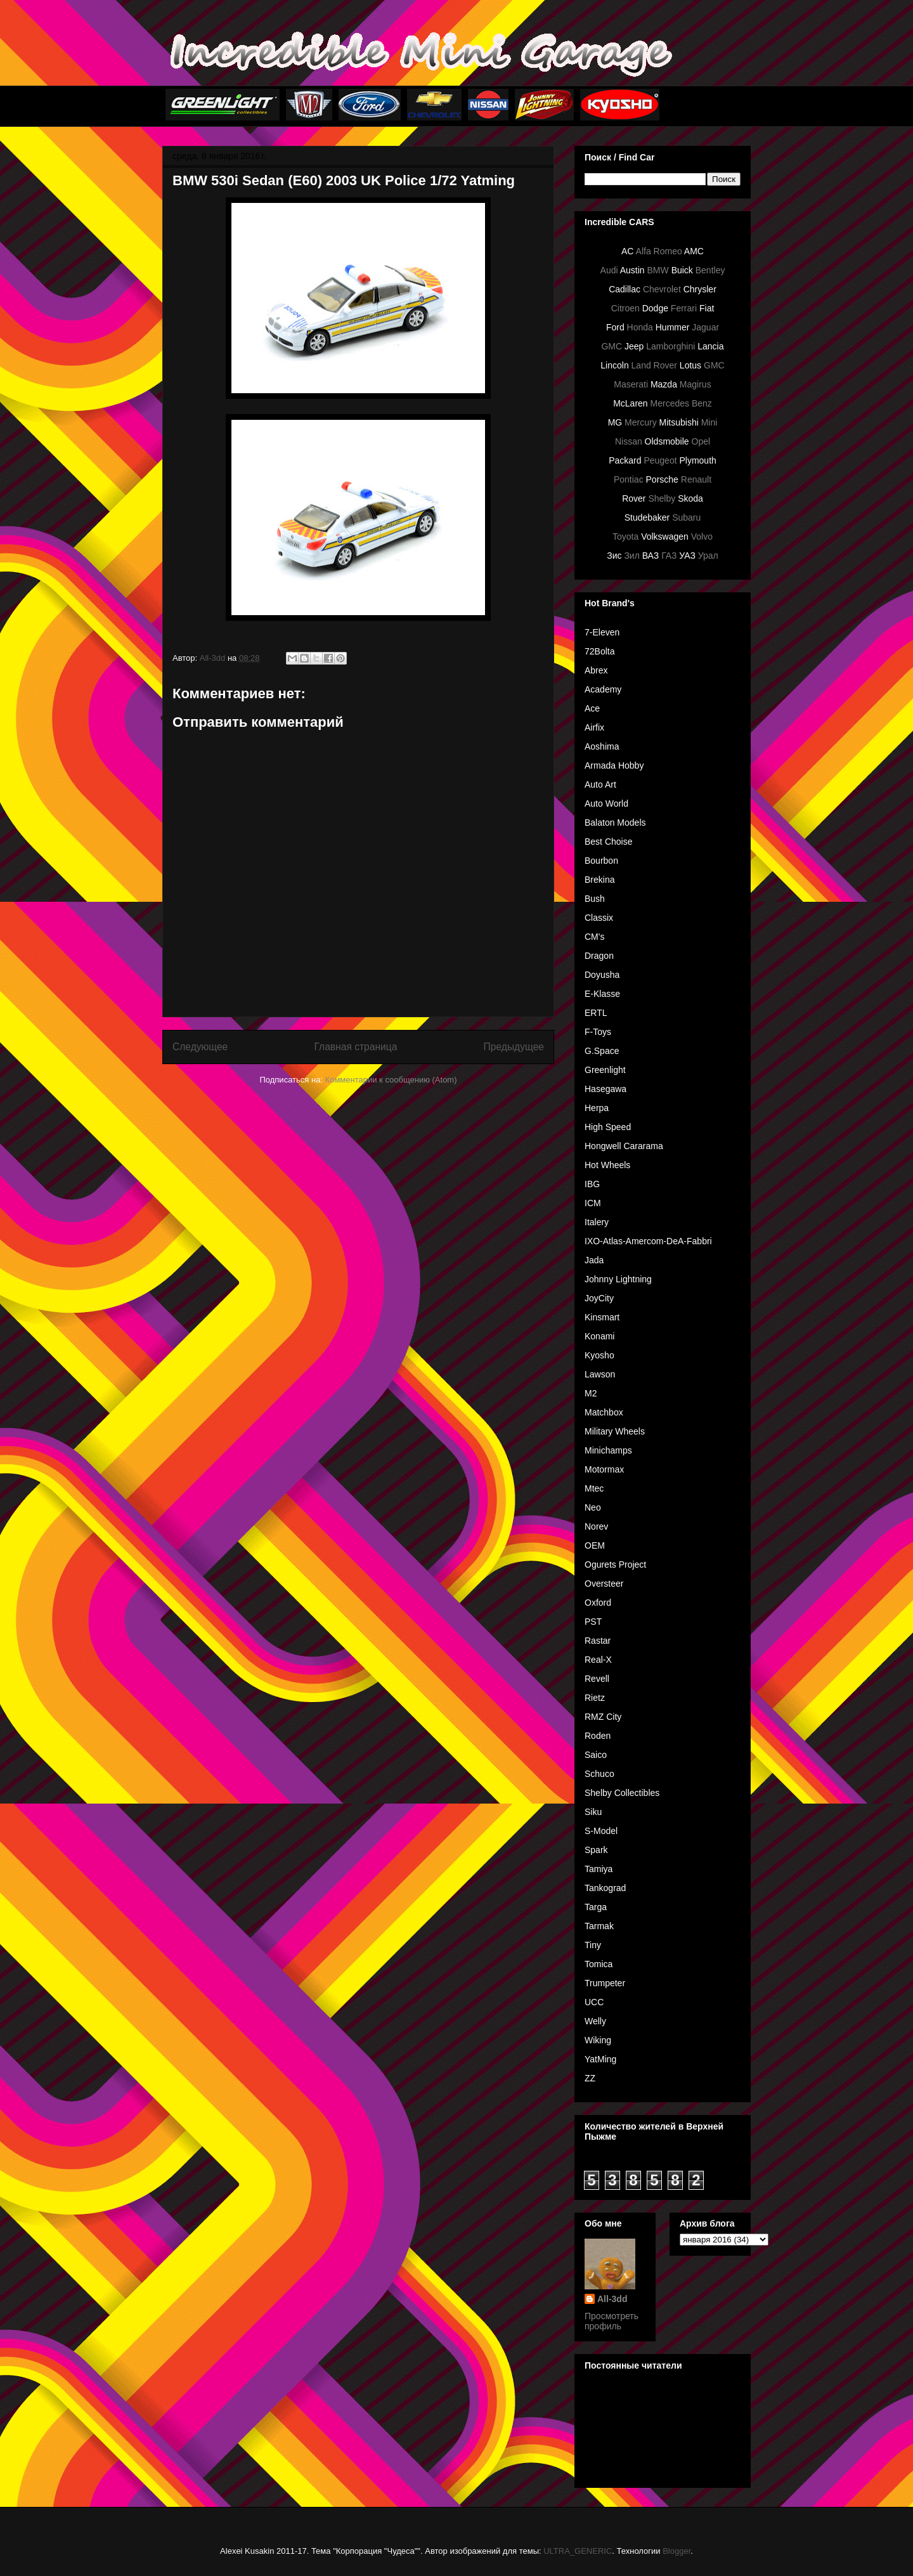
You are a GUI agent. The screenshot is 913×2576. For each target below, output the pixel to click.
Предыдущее (514, 1046)
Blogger (676, 2551)
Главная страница (355, 1046)
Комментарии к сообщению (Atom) (391, 1079)
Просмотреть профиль (611, 2321)
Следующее (200, 1046)
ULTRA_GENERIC (577, 2551)
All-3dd (612, 2299)
